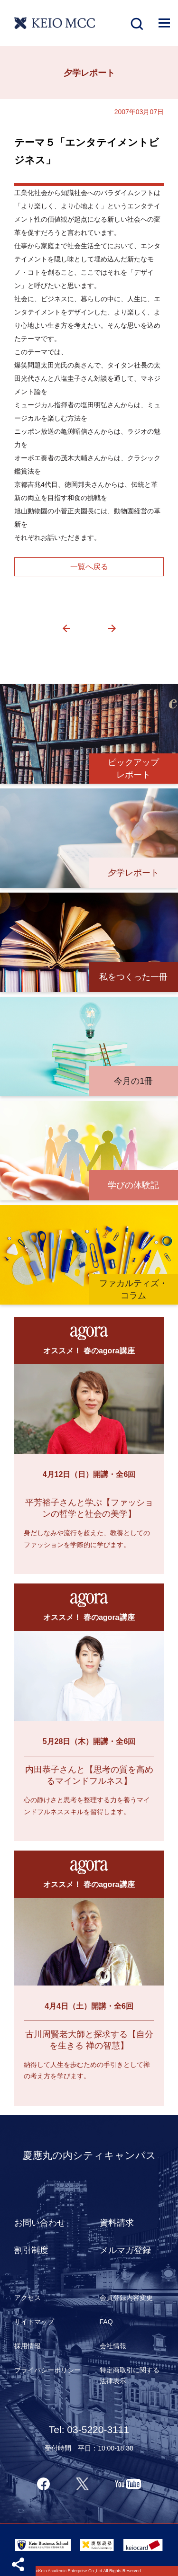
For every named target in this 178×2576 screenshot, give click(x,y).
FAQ (106, 2322)
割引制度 (31, 2250)
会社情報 (113, 2346)
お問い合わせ (40, 2222)
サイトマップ (34, 2322)
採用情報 (27, 2346)
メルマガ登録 (125, 2250)
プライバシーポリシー (47, 2370)
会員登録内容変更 (126, 2297)
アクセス (27, 2297)
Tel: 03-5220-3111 (89, 2429)
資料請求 (117, 2222)
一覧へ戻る (89, 567)
